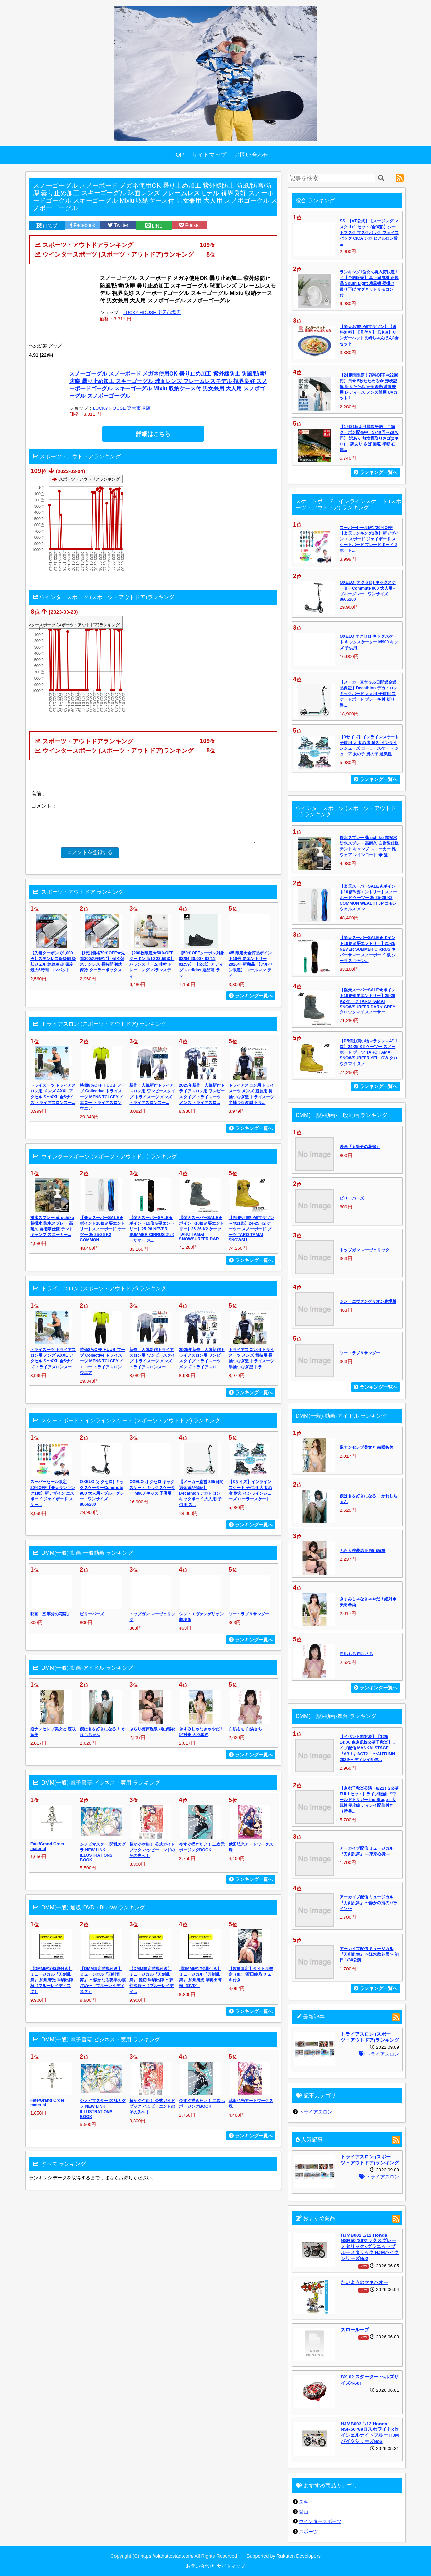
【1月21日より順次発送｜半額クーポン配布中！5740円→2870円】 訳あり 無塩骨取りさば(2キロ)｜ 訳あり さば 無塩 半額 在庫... (369, 438)
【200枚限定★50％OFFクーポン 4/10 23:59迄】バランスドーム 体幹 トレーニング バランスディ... (151, 964)
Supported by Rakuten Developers (283, 2556)
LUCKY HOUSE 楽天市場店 (152, 312)
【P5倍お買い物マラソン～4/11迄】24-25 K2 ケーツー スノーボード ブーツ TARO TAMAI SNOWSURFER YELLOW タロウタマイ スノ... (368, 1052)
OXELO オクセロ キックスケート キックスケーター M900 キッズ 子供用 (152, 1487)
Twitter (118, 225)
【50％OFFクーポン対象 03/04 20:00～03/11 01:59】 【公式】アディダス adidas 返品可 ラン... (201, 964)
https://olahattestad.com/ (167, 2556)
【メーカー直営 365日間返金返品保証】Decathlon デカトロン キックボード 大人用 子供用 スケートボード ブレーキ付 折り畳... (368, 694)
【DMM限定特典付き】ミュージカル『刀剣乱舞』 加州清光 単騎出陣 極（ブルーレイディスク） (51, 1980)
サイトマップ (209, 155)
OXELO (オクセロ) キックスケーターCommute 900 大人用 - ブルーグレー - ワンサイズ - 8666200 (102, 1493)
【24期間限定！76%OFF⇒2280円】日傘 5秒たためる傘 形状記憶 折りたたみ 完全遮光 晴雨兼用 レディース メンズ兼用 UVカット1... (369, 386)
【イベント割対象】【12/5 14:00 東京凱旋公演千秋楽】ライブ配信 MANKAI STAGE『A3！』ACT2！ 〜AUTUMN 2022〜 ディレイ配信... (368, 1748)
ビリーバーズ (92, 1614)
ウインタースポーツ (320, 2521)
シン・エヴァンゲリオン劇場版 (368, 1301)
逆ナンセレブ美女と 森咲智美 (366, 1447)
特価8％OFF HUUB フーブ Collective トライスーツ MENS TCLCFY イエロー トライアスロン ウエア (102, 1097)
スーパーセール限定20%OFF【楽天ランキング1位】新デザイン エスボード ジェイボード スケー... (52, 1493)
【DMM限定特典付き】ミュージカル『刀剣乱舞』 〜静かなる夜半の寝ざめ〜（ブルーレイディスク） (102, 1980)
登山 (303, 2511)
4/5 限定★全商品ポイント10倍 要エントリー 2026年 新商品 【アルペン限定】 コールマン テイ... (250, 964)
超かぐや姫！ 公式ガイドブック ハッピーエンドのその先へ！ (152, 1850)
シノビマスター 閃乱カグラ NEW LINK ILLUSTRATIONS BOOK (102, 1852)
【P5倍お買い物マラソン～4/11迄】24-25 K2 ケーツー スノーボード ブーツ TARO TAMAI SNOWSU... (251, 1228)
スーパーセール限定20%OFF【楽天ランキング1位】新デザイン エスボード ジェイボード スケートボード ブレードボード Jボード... (369, 539)
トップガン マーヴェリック (364, 1250)
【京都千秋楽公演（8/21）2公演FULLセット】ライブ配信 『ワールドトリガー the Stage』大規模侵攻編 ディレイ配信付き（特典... (369, 1800)
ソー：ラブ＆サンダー (249, 1614)
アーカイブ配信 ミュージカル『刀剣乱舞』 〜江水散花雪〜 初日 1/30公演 (369, 1954)
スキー (306, 2502)
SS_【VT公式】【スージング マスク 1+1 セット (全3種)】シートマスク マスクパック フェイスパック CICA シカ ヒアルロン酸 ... (369, 232)
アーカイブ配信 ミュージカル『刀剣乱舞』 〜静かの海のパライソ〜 (368, 1903)
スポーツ (308, 2531)
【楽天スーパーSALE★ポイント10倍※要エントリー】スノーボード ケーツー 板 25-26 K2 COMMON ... (102, 1228)
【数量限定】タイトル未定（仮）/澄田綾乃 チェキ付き (251, 1974)
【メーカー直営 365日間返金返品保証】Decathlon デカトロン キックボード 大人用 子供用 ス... (201, 1493)
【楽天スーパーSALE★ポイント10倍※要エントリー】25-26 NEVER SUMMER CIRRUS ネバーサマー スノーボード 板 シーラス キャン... (368, 949)
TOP (178, 155)
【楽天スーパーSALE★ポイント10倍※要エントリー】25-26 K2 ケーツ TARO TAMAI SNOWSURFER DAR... (201, 1228)
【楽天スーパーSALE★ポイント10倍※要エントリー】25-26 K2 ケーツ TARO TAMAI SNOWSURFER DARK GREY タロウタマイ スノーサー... (367, 1001)
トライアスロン (379, 2054)
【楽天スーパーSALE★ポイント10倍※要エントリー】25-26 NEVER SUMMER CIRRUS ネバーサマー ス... (151, 1229)
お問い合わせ (251, 155)
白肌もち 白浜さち (245, 1729)
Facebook (82, 225)
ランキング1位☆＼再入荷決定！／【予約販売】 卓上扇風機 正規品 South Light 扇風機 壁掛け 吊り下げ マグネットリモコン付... (369, 283)
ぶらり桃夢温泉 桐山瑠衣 (152, 1729)
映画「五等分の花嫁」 (50, 1614)
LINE (154, 226)
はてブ (46, 225)
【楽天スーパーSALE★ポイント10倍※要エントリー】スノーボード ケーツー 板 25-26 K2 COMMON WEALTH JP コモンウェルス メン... (368, 897)
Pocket (189, 225)
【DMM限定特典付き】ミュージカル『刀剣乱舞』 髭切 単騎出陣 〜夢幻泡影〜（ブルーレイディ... (151, 1980)
